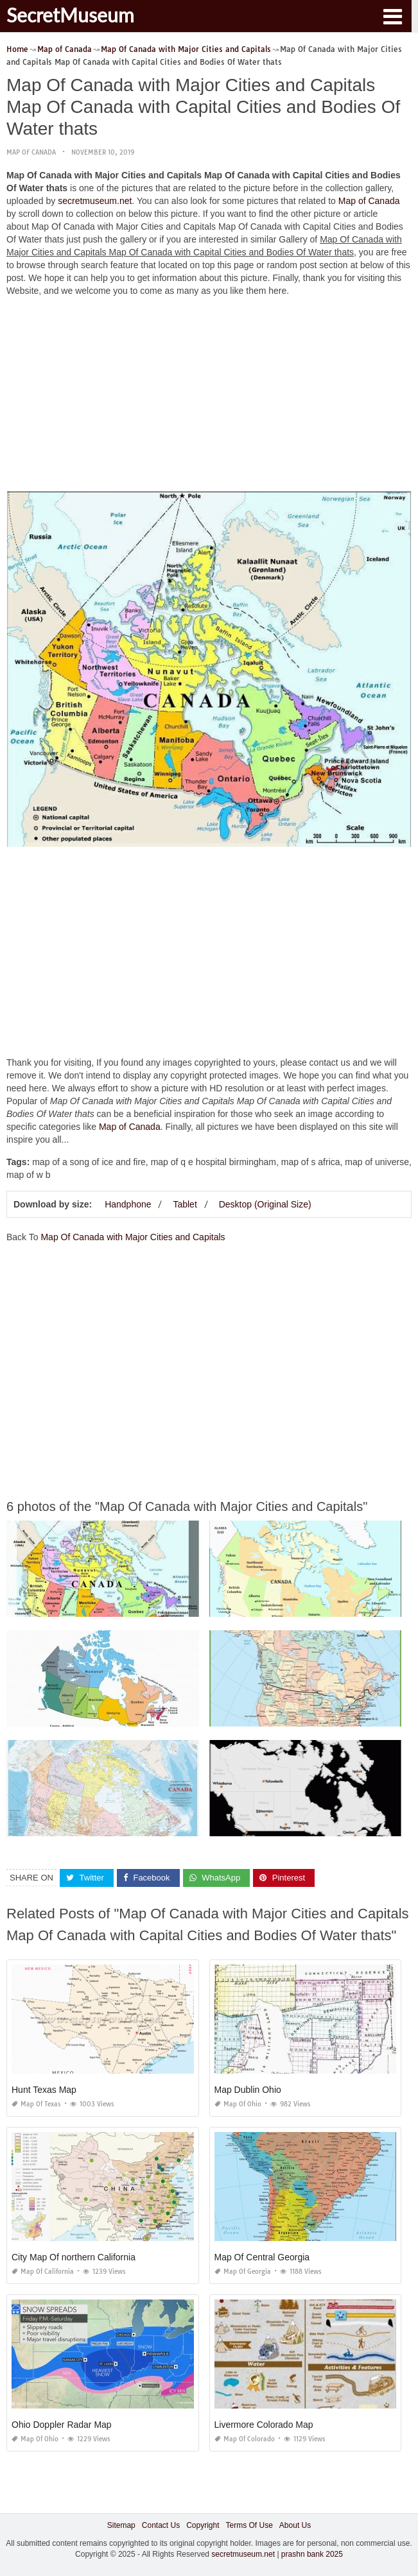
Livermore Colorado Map (263, 2424)
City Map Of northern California (73, 2257)
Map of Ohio (237, 2104)
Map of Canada (31, 152)
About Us (295, 2525)
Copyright (202, 2525)
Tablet (184, 1204)
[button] (392, 15)
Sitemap (121, 2525)
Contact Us (161, 2525)
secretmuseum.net (95, 201)
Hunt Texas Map (44, 2090)
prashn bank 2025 (312, 2554)
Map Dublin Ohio (247, 2090)
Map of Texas (36, 2104)
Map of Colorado (244, 2439)
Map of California (43, 2271)
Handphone (128, 1204)
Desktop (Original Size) (265, 1204)
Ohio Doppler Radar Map (62, 2424)
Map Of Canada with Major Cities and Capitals (132, 1237)
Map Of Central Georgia (262, 2257)
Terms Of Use (249, 2525)
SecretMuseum (70, 14)
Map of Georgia (242, 2271)
